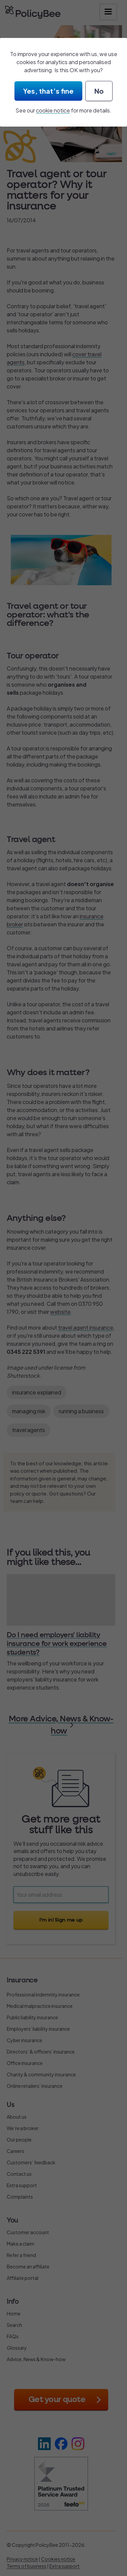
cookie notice (53, 110)
